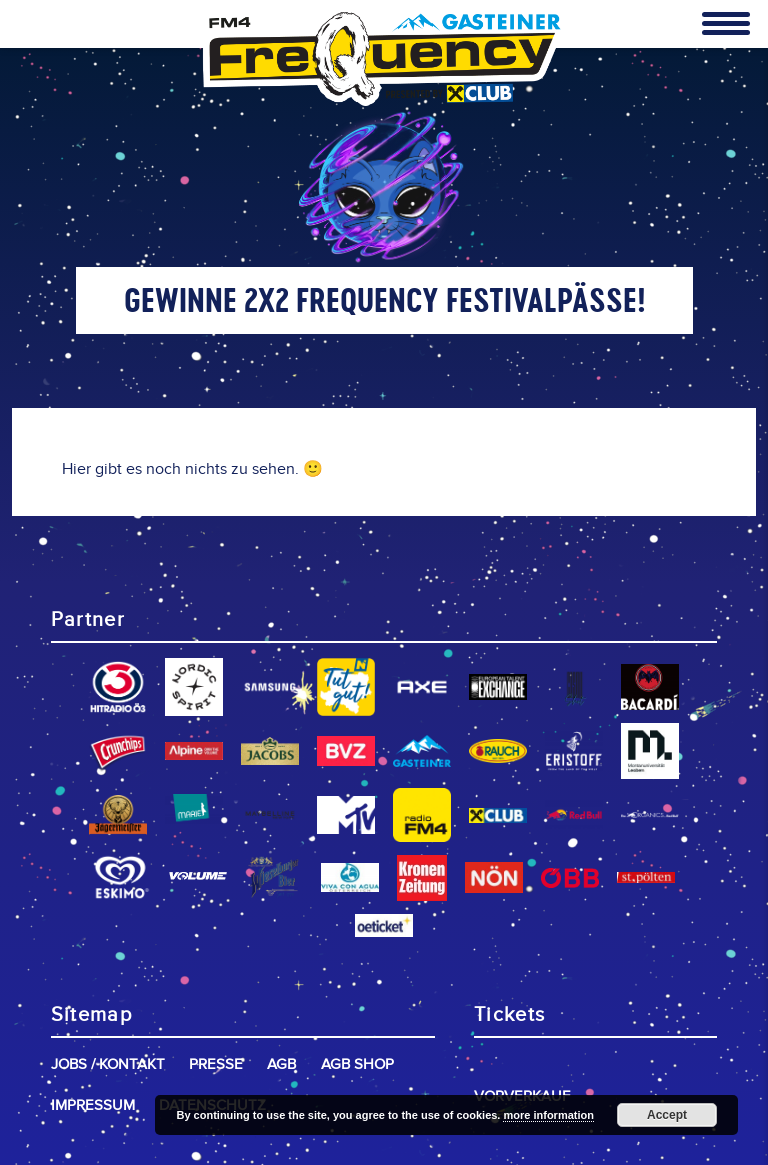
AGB (281, 1064)
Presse (216, 1064)
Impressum (93, 1105)
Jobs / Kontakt (108, 1064)
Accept (667, 1115)
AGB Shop (357, 1064)
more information (548, 1115)
